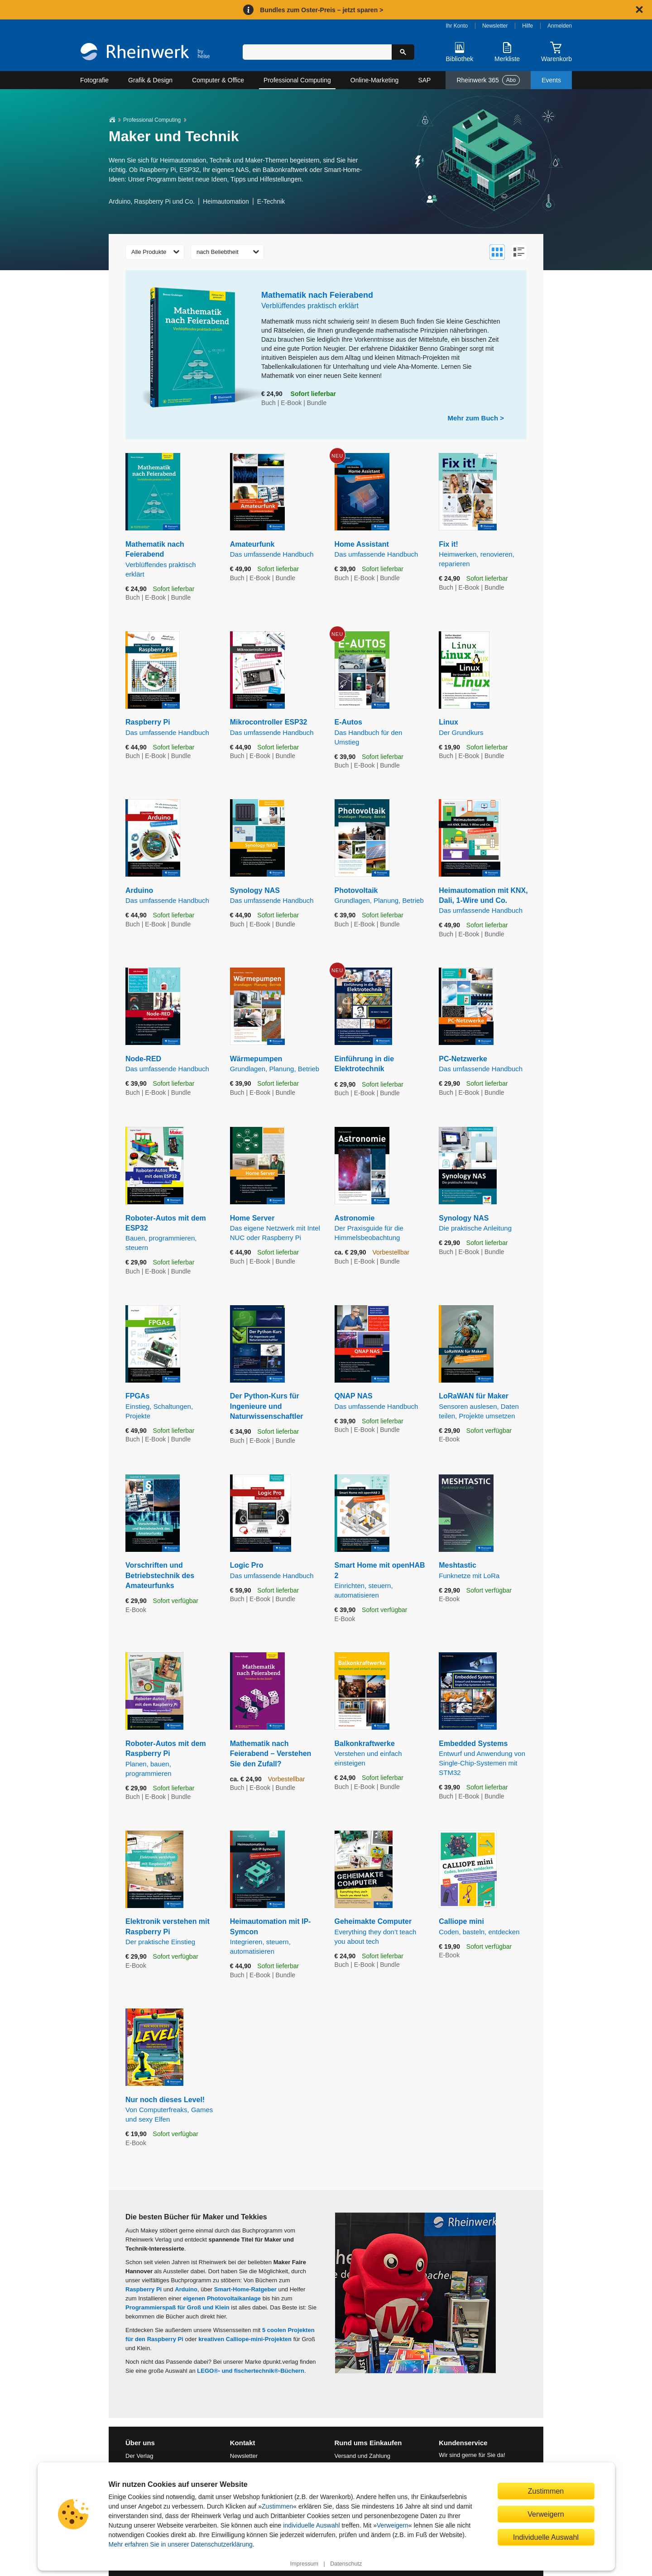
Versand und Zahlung (363, 2455)
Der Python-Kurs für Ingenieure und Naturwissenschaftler (266, 1406)
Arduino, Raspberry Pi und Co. (152, 201)
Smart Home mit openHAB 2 (380, 1580)
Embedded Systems (484, 1758)
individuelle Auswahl (311, 2525)
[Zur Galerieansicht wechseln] (497, 252)
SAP (424, 80)
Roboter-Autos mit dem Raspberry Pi (170, 1759)
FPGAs (170, 1406)
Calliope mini (484, 1927)
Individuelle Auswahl (546, 2537)
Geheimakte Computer (380, 1932)
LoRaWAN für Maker (484, 1406)
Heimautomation (226, 201)
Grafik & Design (150, 80)
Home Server (275, 1228)
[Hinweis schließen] (639, 9)
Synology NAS (275, 896)
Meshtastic (484, 1570)
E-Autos (380, 732)
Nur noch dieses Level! (170, 2110)
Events (551, 80)
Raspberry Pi (170, 727)
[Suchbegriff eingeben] (317, 52)
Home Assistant (380, 549)
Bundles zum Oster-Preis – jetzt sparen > (321, 10)
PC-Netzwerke (484, 1064)
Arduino (170, 896)
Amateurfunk (275, 549)
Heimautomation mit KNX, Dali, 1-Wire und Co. (484, 901)
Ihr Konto (457, 26)
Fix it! (484, 554)
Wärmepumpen (275, 1064)
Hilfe (527, 26)
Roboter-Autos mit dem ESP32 (170, 1233)
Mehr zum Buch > (476, 418)
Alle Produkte (148, 251)
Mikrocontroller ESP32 (275, 727)
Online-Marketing (374, 80)
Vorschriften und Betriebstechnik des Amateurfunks (159, 1575)
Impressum (304, 2564)
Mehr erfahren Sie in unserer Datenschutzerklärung (181, 2544)
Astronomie (380, 1228)
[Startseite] (145, 53)
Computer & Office (218, 80)
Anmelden (559, 26)
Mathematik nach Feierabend (170, 559)
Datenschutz (346, 2564)
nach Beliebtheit (218, 251)
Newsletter (495, 26)
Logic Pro (275, 1570)
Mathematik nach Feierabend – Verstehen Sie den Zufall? (271, 1754)
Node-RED (170, 1064)
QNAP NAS (380, 1401)
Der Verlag (139, 2455)
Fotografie (94, 80)
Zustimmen (277, 2506)
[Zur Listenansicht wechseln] (519, 252)
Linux (484, 727)
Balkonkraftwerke (380, 1754)
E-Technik (271, 201)
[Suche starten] (403, 52)
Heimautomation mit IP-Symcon (275, 1937)
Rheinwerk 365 (488, 80)
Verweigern (392, 2525)
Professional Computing (297, 80)
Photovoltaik (380, 896)
